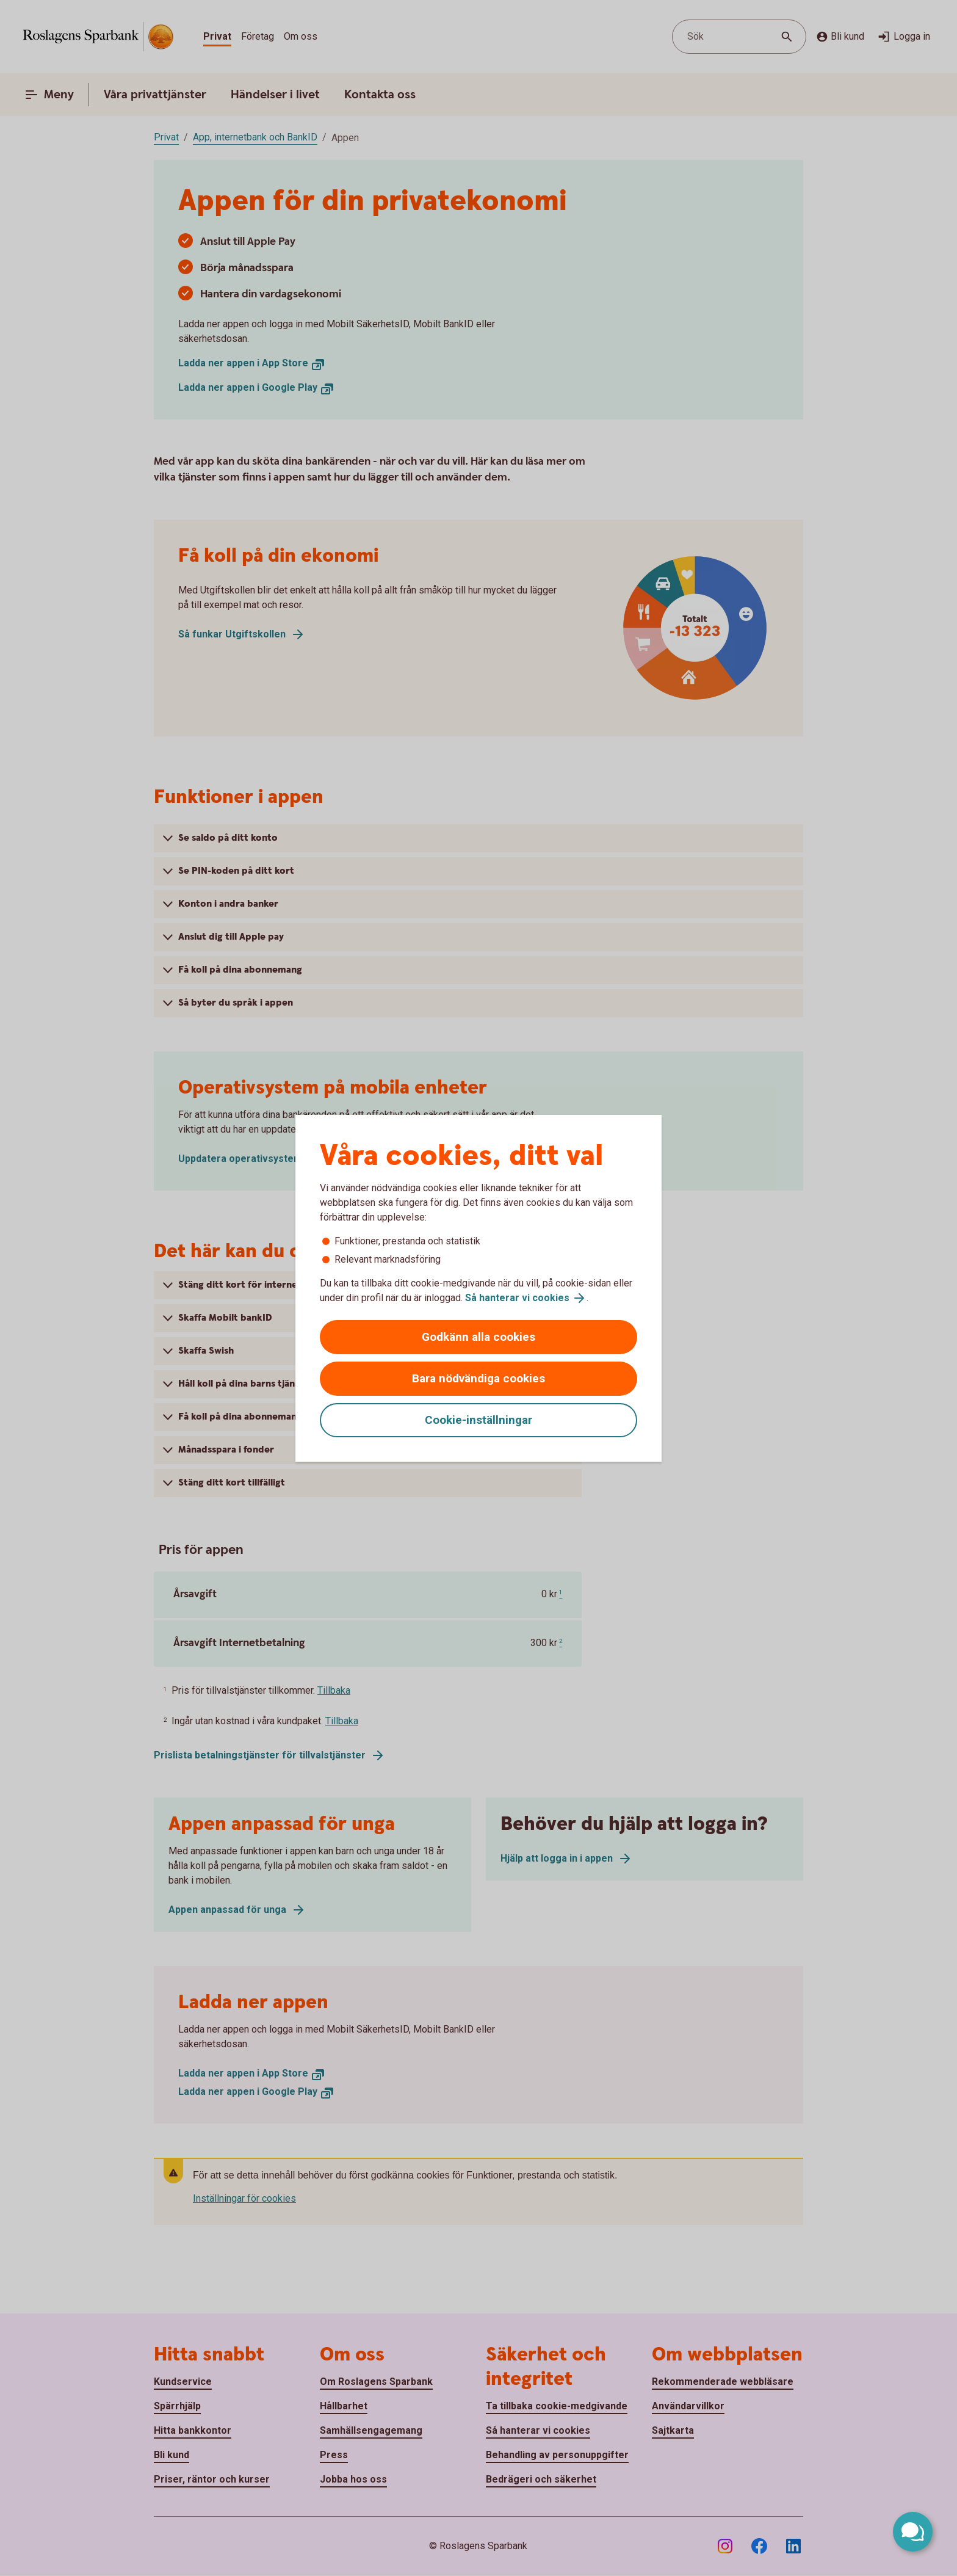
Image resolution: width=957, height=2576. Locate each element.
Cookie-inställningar (478, 1420)
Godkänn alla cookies (478, 1337)
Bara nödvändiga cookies (478, 1378)
